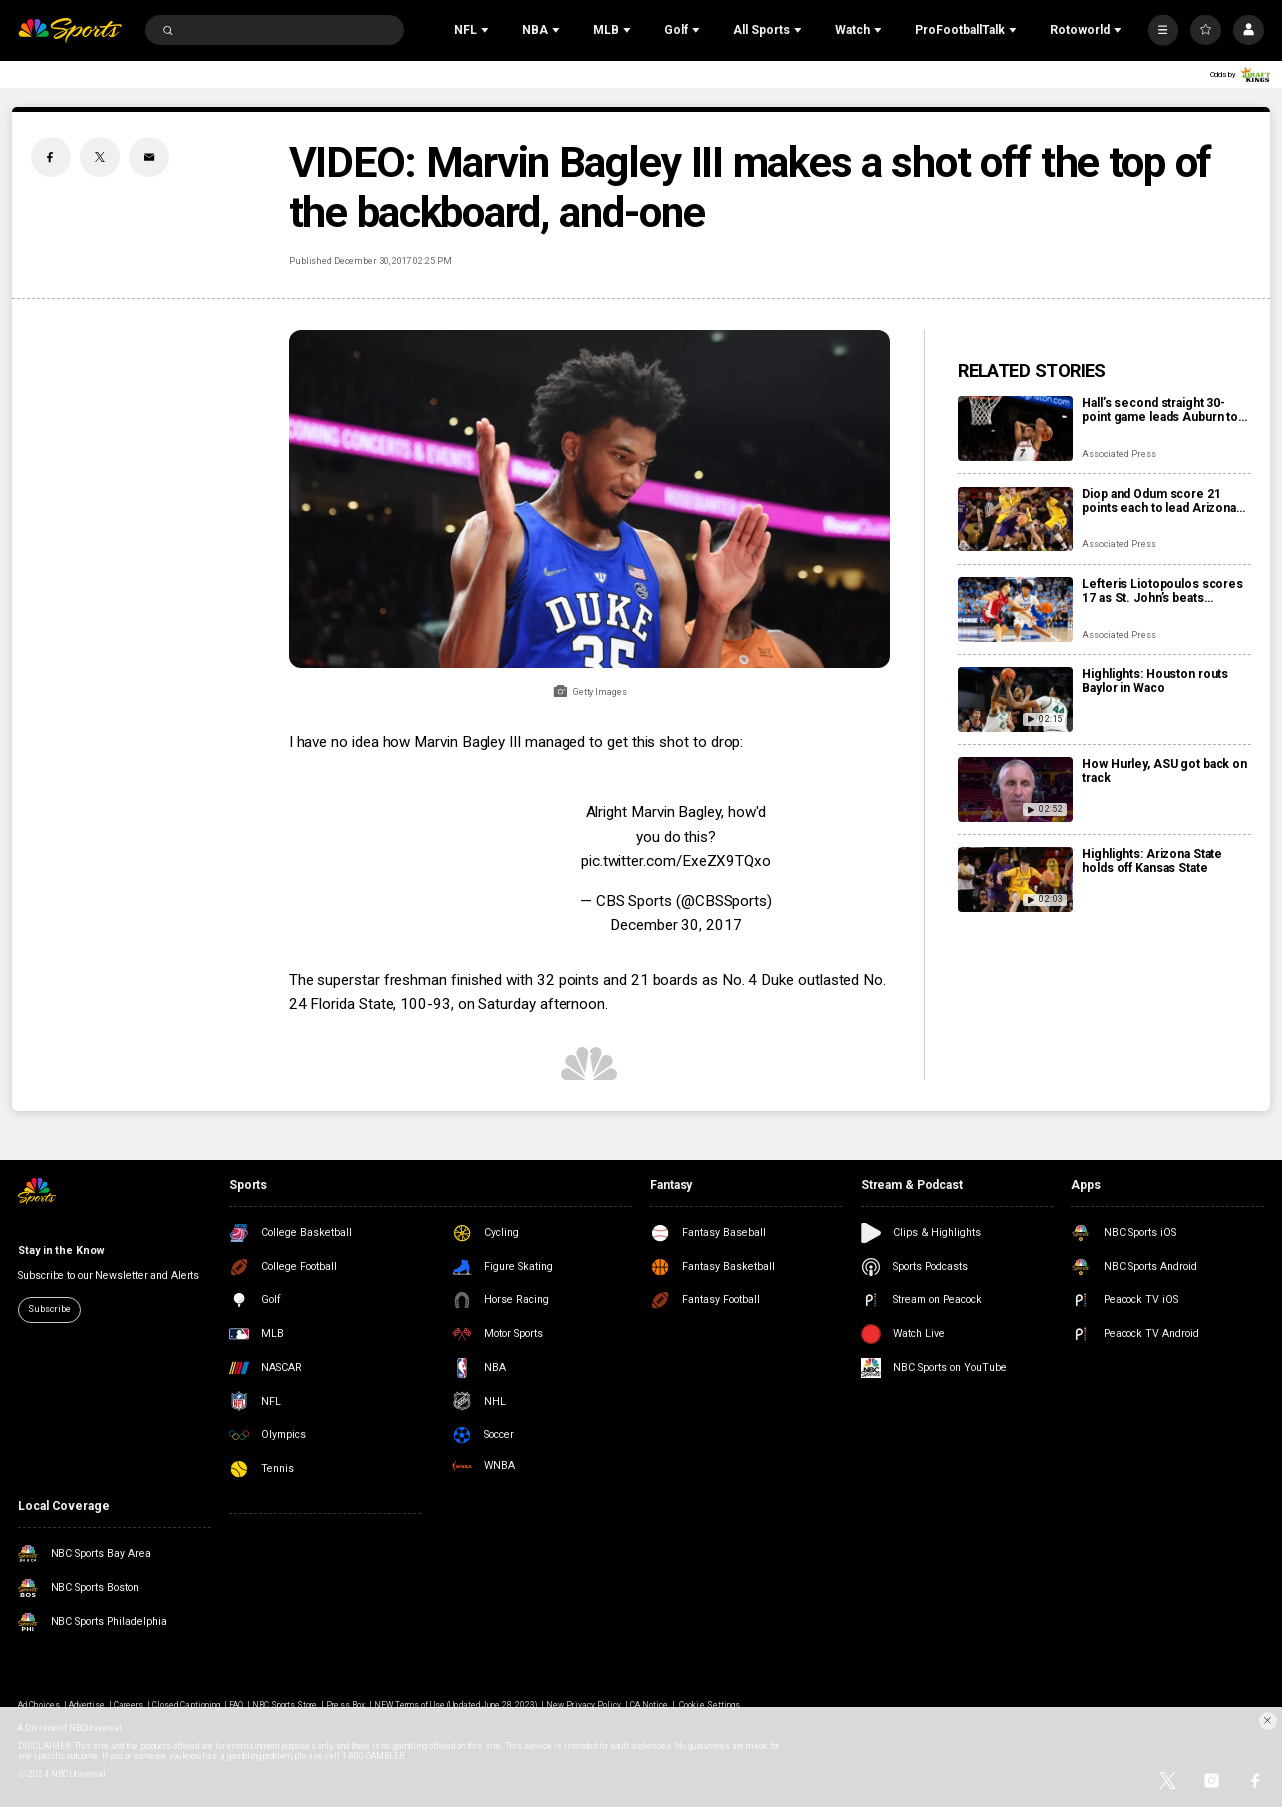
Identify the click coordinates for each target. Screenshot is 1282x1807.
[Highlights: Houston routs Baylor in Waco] (1015, 699)
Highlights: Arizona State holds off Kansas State (1152, 861)
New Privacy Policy (583, 1705)
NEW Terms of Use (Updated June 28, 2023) (456, 1705)
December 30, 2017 (676, 925)
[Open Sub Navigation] (487, 30)
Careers (128, 1705)
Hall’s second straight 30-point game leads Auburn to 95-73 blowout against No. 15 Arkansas (1164, 410)
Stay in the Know (61, 1250)
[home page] (70, 30)
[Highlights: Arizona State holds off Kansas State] (1015, 879)
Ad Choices (38, 1705)
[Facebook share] (51, 157)
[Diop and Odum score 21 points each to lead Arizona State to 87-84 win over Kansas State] (1015, 519)
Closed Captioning (186, 1705)
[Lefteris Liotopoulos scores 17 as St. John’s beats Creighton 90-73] (1015, 609)
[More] (1163, 30)
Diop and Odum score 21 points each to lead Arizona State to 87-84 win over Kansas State (1159, 501)
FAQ (236, 1705)
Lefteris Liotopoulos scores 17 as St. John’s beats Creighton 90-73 (1162, 591)
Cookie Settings (709, 1705)
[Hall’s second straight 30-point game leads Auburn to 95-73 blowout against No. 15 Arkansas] (1015, 428)
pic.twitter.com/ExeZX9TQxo (676, 861)
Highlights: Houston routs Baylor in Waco (1155, 681)
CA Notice (649, 1705)
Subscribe (49, 1309)
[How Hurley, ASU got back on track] (1015, 789)
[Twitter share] (100, 157)
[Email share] (149, 157)
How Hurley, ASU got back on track (1164, 771)
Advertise (87, 1705)
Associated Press (1118, 454)
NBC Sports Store (285, 1705)
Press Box (345, 1705)
